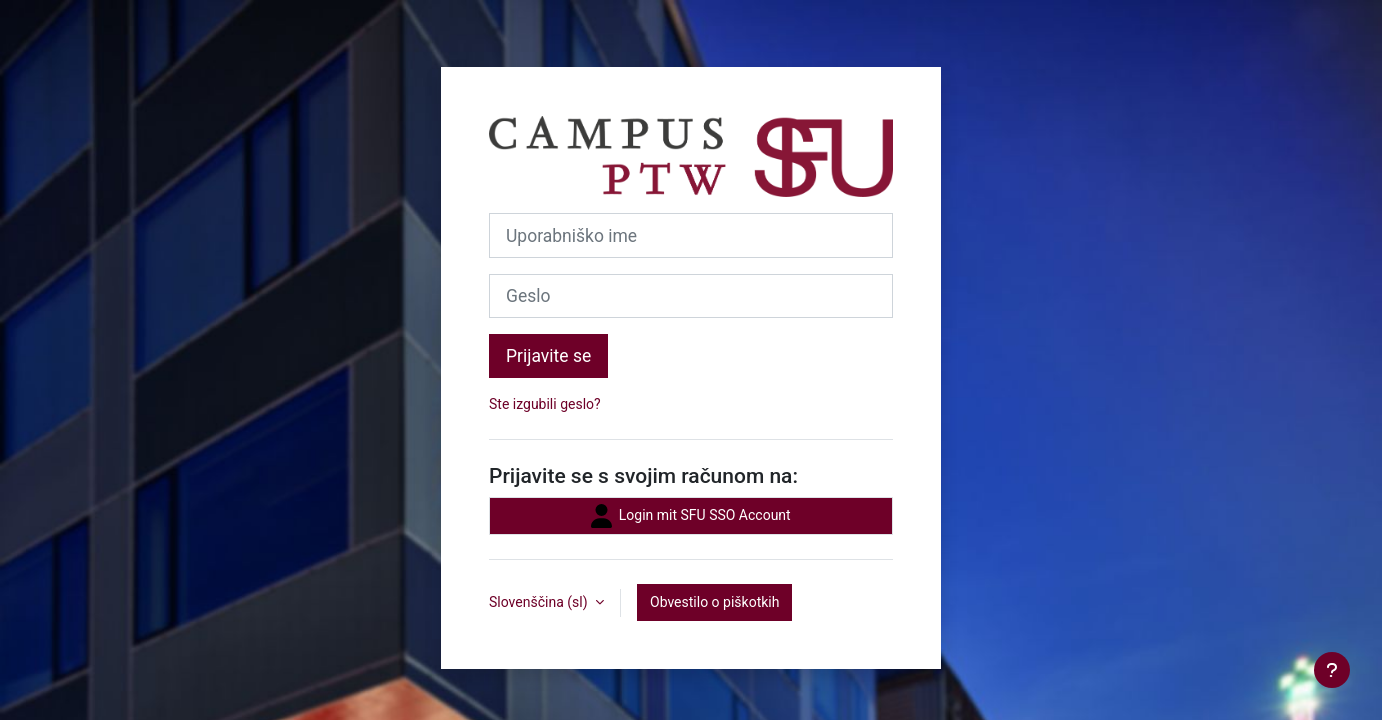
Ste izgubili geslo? (545, 404)
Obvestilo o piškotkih (714, 602)
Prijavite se (548, 356)
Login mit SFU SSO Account (690, 516)
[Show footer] (1332, 670)
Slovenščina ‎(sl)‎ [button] (540, 602)
